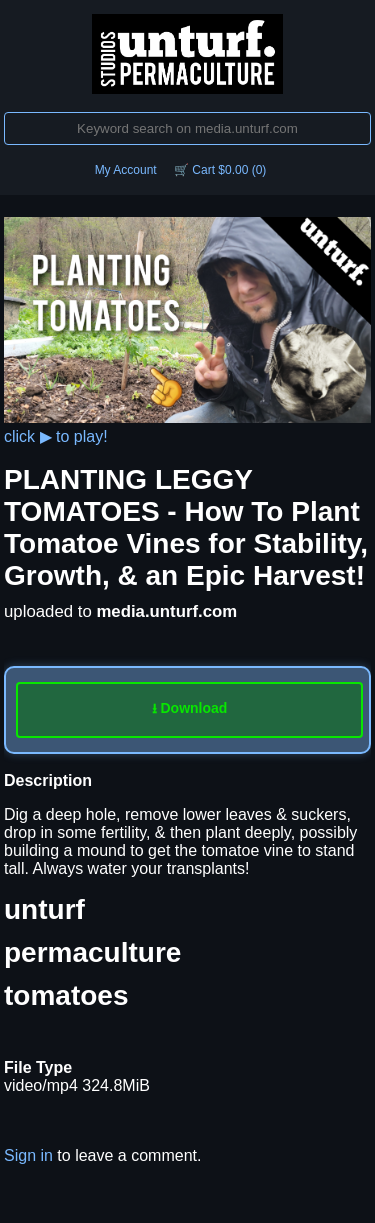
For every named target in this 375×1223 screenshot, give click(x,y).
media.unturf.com (166, 611)
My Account (126, 170)
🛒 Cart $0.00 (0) (220, 170)
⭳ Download (190, 708)
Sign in (28, 1155)
